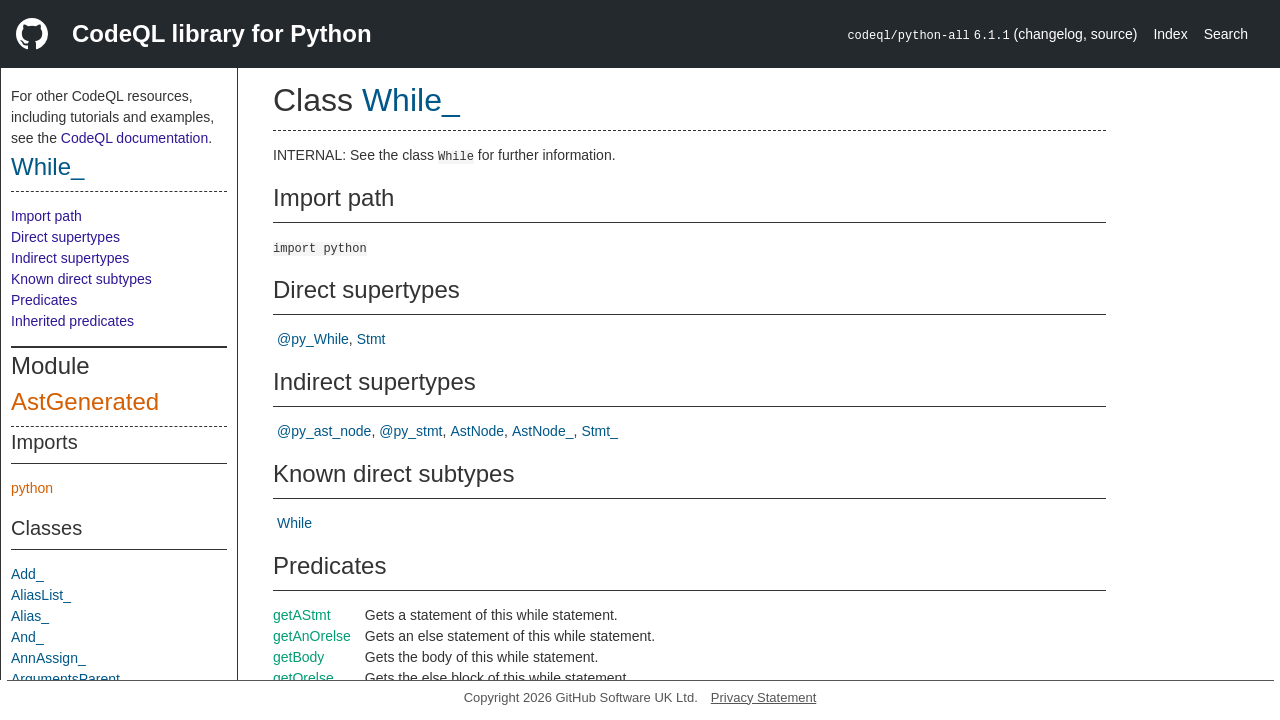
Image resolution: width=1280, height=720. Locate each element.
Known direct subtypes (81, 279)
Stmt (371, 339)
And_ (27, 637)
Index (1170, 34)
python (32, 488)
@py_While (313, 339)
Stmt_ (599, 431)
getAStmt (302, 615)
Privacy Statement (764, 697)
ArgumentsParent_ (69, 679)
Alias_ (30, 616)
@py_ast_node (324, 431)
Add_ (27, 574)
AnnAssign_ (48, 658)
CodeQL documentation (134, 138)
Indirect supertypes (70, 258)
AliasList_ (41, 595)
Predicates (44, 300)
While (294, 523)
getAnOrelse (312, 636)
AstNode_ (542, 431)
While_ (47, 166)
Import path (46, 216)
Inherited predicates (72, 321)
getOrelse (303, 678)
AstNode (477, 431)
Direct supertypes (65, 237)
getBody (298, 657)
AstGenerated (85, 401)
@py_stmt (410, 431)
